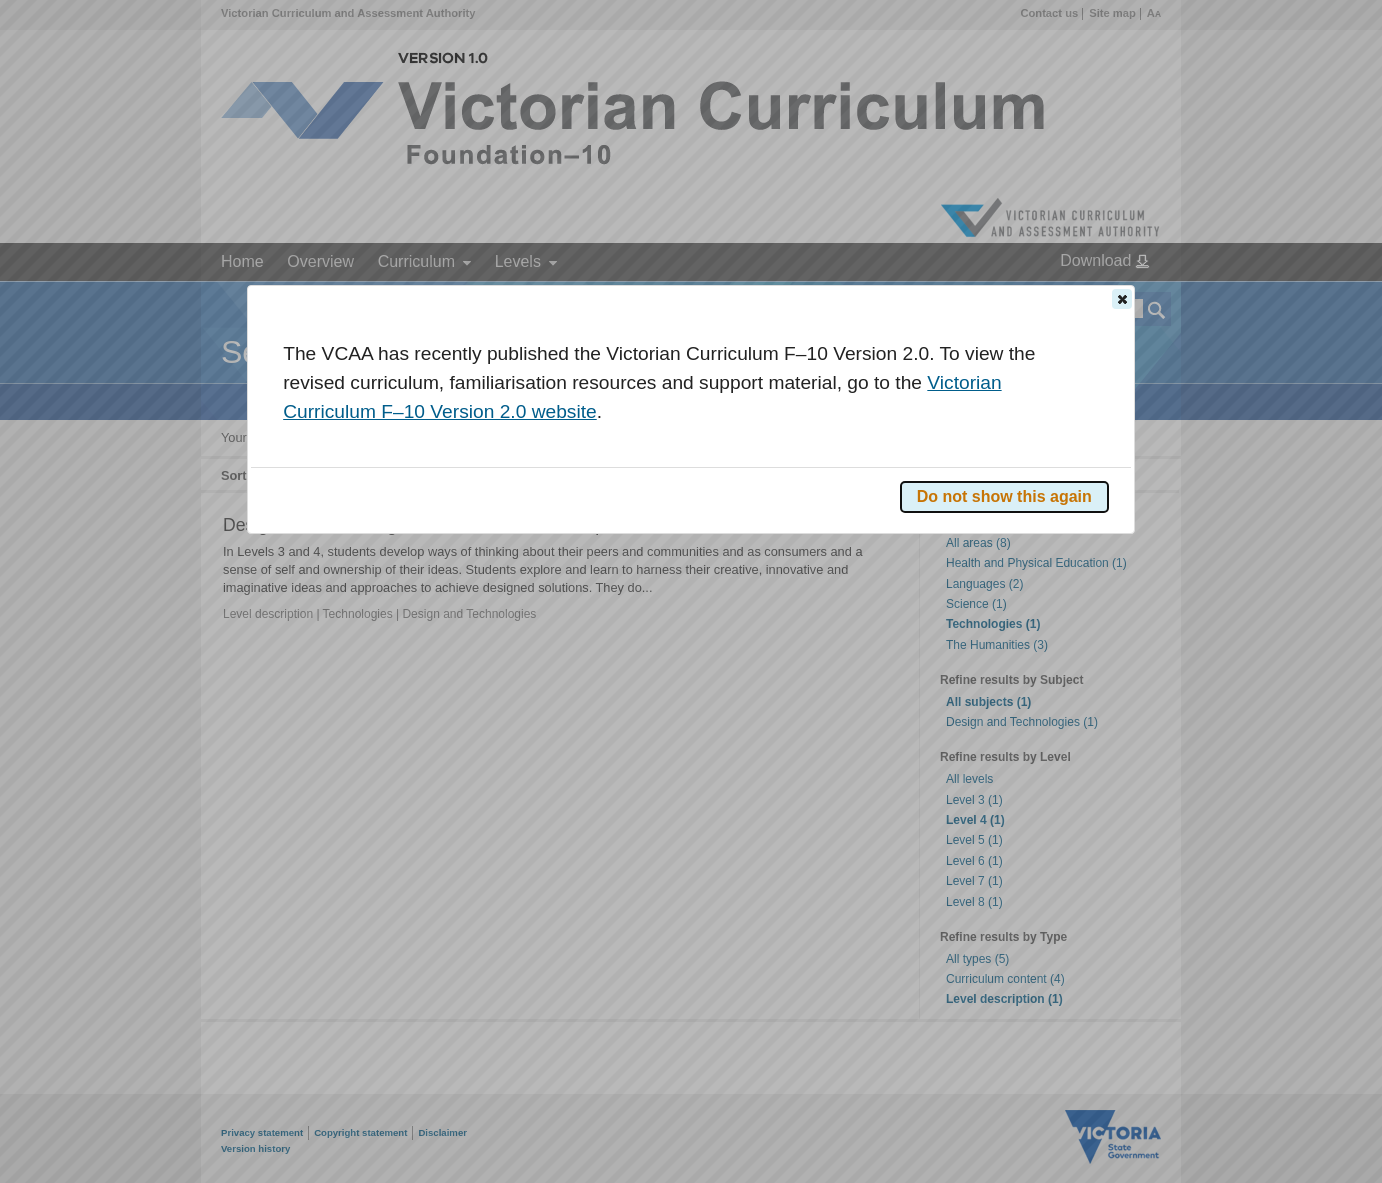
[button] (1122, 299)
